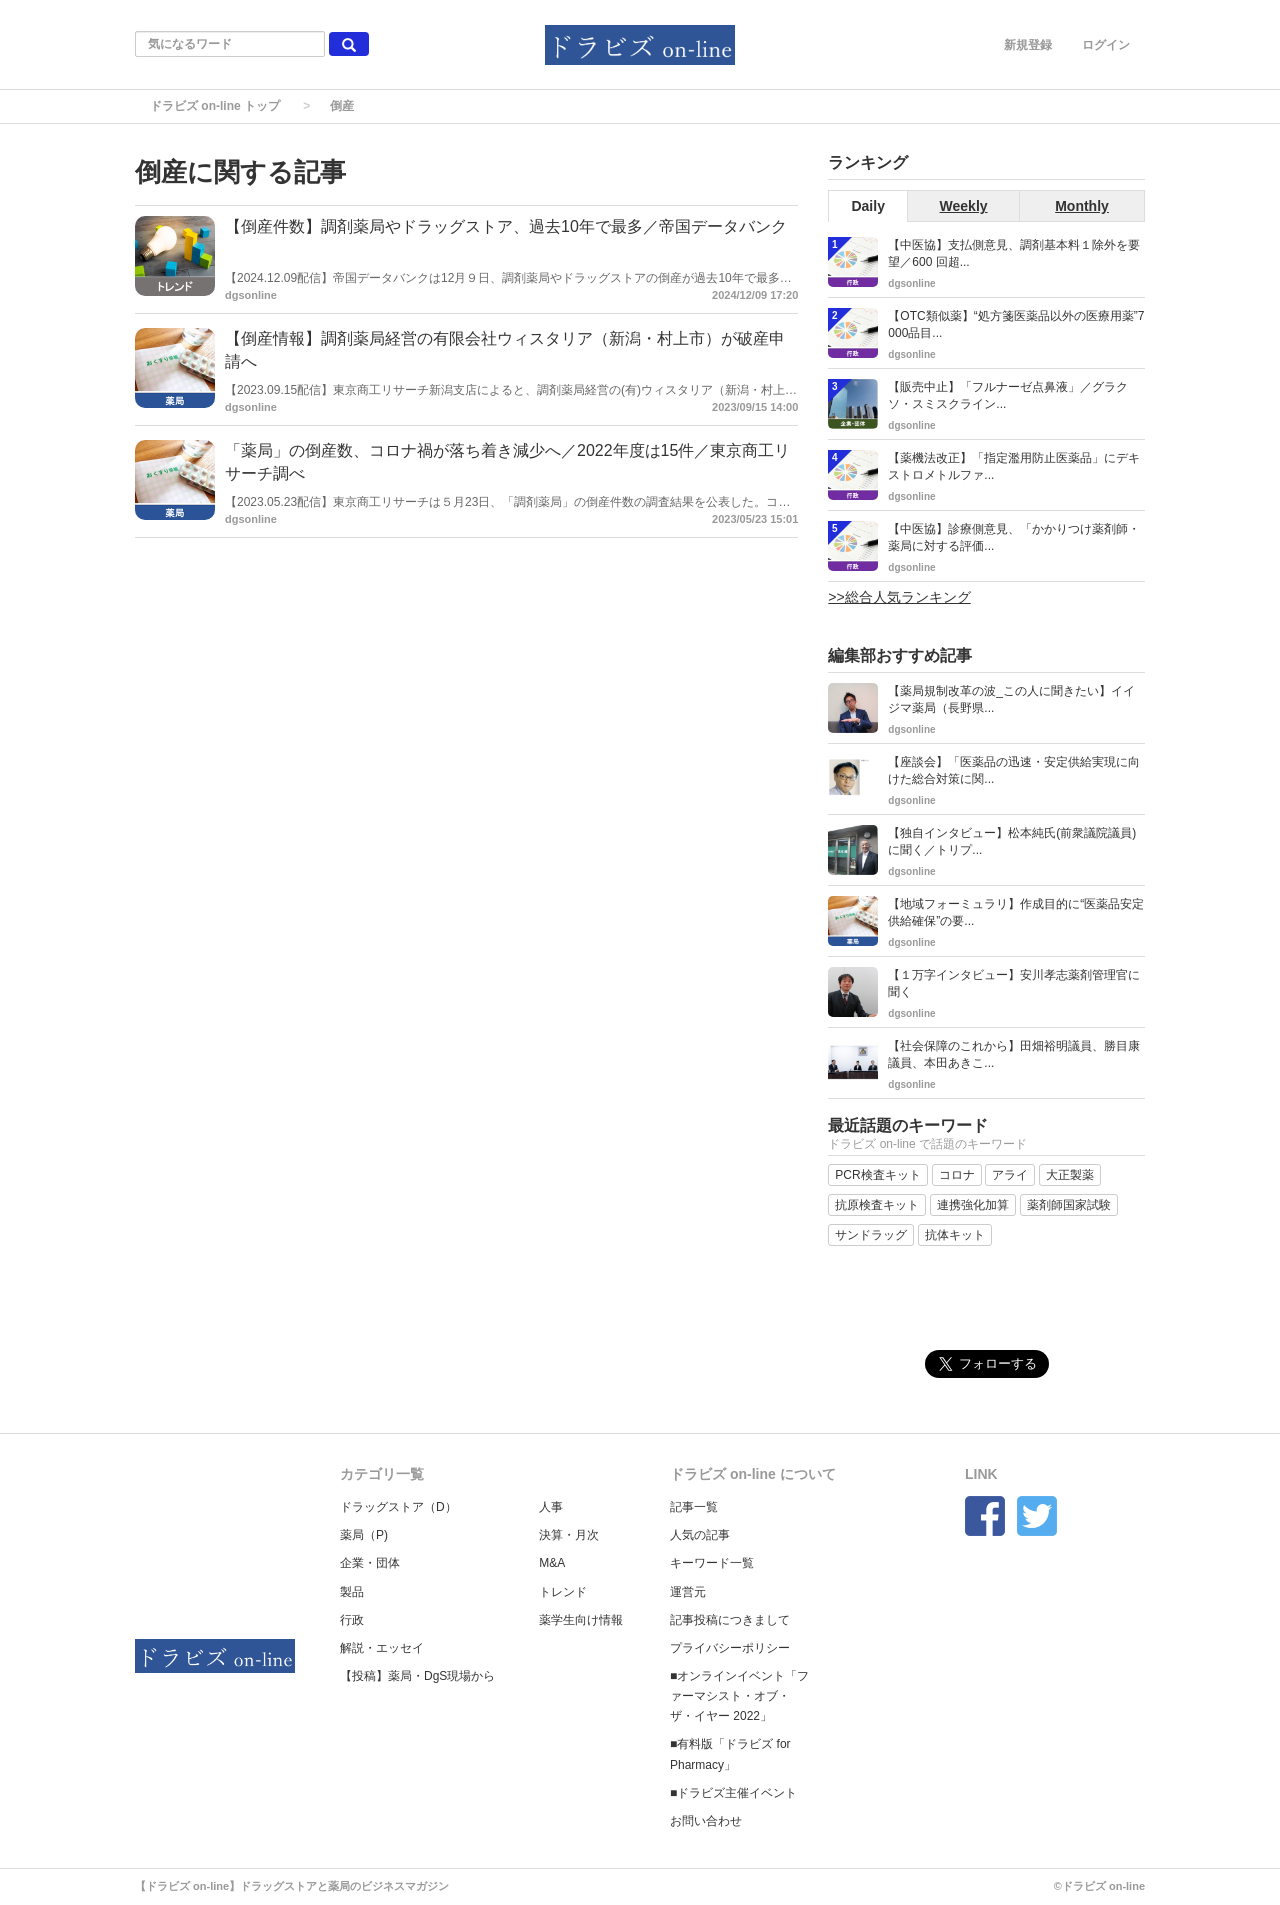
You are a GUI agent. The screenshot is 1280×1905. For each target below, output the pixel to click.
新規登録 (1028, 45)
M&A (552, 1563)
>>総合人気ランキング (899, 597)
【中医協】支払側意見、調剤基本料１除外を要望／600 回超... (1014, 253)
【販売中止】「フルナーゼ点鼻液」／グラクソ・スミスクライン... (1008, 395)
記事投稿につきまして (730, 1620)
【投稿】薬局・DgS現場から (417, 1676)
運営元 (688, 1592)
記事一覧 (694, 1507)
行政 (352, 1620)
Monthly (1082, 206)
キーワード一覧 (712, 1563)
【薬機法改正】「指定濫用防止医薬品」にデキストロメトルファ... (1014, 466)
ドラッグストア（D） (398, 1507)
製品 (352, 1592)
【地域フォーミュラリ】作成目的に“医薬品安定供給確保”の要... (1016, 912)
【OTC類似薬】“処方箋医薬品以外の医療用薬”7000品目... (1016, 324)
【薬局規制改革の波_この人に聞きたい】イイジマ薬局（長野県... (1011, 699)
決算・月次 (569, 1535)
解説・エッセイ (382, 1648)
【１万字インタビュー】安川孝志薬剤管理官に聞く (1014, 983)
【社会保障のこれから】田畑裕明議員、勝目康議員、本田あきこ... (1014, 1054)
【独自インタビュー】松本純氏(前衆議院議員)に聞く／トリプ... (1012, 841)
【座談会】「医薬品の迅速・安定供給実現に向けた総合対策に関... (1014, 770)
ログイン (1106, 45)
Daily (867, 206)
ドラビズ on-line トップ (215, 106)
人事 (551, 1507)
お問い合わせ (706, 1821)
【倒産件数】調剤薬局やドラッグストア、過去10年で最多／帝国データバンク (506, 226)
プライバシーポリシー (730, 1648)
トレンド (563, 1592)
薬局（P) (364, 1535)
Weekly (964, 206)
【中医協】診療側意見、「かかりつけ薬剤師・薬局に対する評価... (1014, 537)
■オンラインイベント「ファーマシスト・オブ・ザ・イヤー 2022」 (739, 1696)
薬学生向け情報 (581, 1620)
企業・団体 (370, 1563)
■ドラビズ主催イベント (733, 1793)
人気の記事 (700, 1535)
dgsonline (251, 295)
